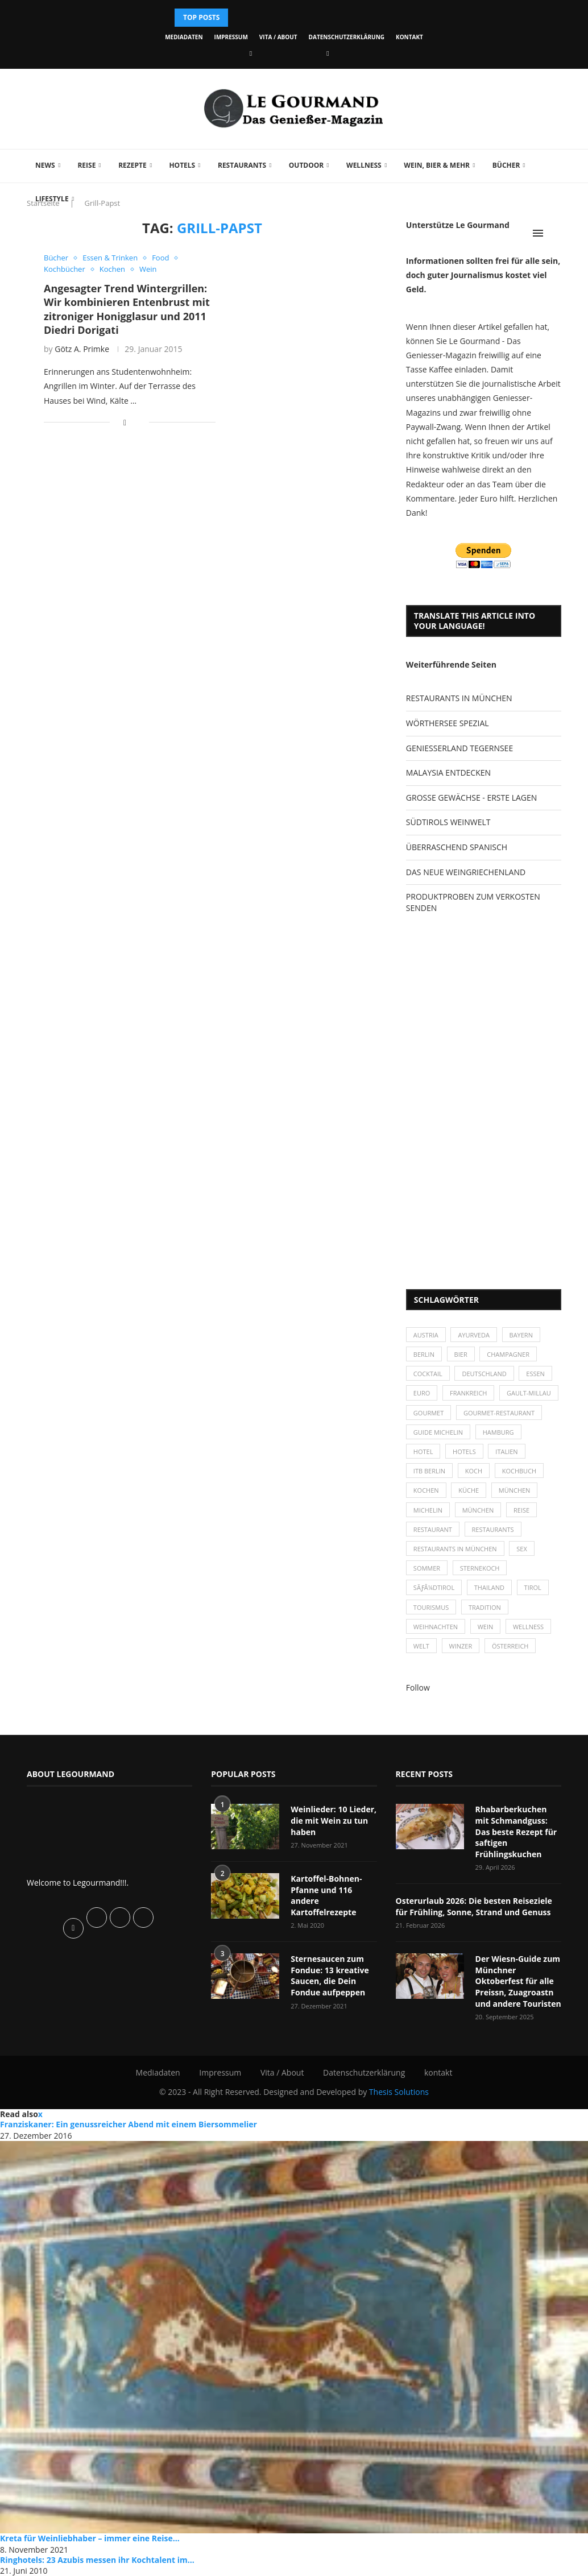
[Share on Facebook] (124, 422)
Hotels (182, 165)
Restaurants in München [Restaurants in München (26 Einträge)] (455, 1548)
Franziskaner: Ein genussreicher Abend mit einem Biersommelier (128, 2124)
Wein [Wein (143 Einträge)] (486, 1626)
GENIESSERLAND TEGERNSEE (459, 748)
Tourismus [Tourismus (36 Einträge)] (431, 1607)
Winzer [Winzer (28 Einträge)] (461, 1646)
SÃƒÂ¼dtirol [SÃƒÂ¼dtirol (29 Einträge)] (433, 1587)
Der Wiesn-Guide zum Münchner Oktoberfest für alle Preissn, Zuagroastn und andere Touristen (518, 1980)
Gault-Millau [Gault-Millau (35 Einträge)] (529, 1393)
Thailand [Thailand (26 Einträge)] (489, 1587)
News (45, 165)
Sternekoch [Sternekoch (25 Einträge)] (480, 1568)
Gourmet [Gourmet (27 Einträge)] (428, 1413)
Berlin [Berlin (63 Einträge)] (423, 1354)
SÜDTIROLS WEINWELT (448, 822)
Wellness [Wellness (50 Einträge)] (528, 1626)
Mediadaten (183, 37)
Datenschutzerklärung (346, 37)
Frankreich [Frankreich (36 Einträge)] (468, 1393)
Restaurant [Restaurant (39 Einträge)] (432, 1529)
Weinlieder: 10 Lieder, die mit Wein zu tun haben (333, 1820)
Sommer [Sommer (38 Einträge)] (426, 1568)
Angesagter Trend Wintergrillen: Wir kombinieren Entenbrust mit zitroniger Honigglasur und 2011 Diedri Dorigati (127, 309)
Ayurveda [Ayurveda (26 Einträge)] (474, 1335)
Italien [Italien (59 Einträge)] (506, 1451)
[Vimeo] (327, 53)
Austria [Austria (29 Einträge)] (425, 1335)
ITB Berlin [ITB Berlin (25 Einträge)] (429, 1471)
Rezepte (132, 165)
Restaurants (242, 165)
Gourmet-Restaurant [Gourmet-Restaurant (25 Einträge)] (499, 1413)
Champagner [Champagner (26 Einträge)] (508, 1354)
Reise (86, 165)
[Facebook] (251, 53)
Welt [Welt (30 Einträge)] (421, 1646)
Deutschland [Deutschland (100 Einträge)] (484, 1373)
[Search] (555, 233)
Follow (418, 1687)
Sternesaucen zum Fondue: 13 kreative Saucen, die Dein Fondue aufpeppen (330, 1975)
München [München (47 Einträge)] (515, 1490)
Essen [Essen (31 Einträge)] (535, 1373)
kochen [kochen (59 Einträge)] (426, 1490)
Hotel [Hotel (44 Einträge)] (423, 1451)
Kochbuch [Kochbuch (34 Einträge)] (519, 1471)
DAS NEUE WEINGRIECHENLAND (465, 872)
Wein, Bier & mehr (437, 165)
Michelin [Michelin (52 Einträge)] (427, 1510)
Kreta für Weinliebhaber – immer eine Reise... (90, 2538)
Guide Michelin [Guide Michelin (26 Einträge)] (438, 1432)
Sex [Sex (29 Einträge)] (521, 1548)
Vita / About (278, 37)
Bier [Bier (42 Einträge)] (460, 1354)
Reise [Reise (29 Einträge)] (521, 1510)
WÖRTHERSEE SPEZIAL (447, 723)
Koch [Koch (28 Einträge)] (473, 1471)
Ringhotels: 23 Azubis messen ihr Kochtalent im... (97, 2559)
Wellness (364, 165)
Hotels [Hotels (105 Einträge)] (464, 1451)
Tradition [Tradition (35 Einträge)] (485, 1607)
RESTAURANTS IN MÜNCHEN (459, 698)
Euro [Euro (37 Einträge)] (421, 1393)
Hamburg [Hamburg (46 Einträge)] (498, 1432)
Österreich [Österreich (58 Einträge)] (510, 1646)
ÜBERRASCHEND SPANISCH (456, 847)
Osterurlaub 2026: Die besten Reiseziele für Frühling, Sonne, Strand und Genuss (474, 1906)
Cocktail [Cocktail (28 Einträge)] (427, 1373)
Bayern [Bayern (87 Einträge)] (521, 1335)
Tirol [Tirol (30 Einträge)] (532, 1587)
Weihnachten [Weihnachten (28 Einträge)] (435, 1626)
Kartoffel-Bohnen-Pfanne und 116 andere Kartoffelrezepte (326, 1895)
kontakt (409, 37)
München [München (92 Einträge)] (478, 1510)
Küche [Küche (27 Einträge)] (468, 1490)
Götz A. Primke (82, 348)
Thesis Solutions (399, 2091)
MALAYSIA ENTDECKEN (448, 772)
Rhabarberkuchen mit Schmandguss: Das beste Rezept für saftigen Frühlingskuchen (516, 1831)
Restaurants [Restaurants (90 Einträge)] (493, 1529)
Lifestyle (52, 199)
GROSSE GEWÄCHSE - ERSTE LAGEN (471, 797)
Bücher (506, 165)
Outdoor (306, 165)
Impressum (231, 37)
